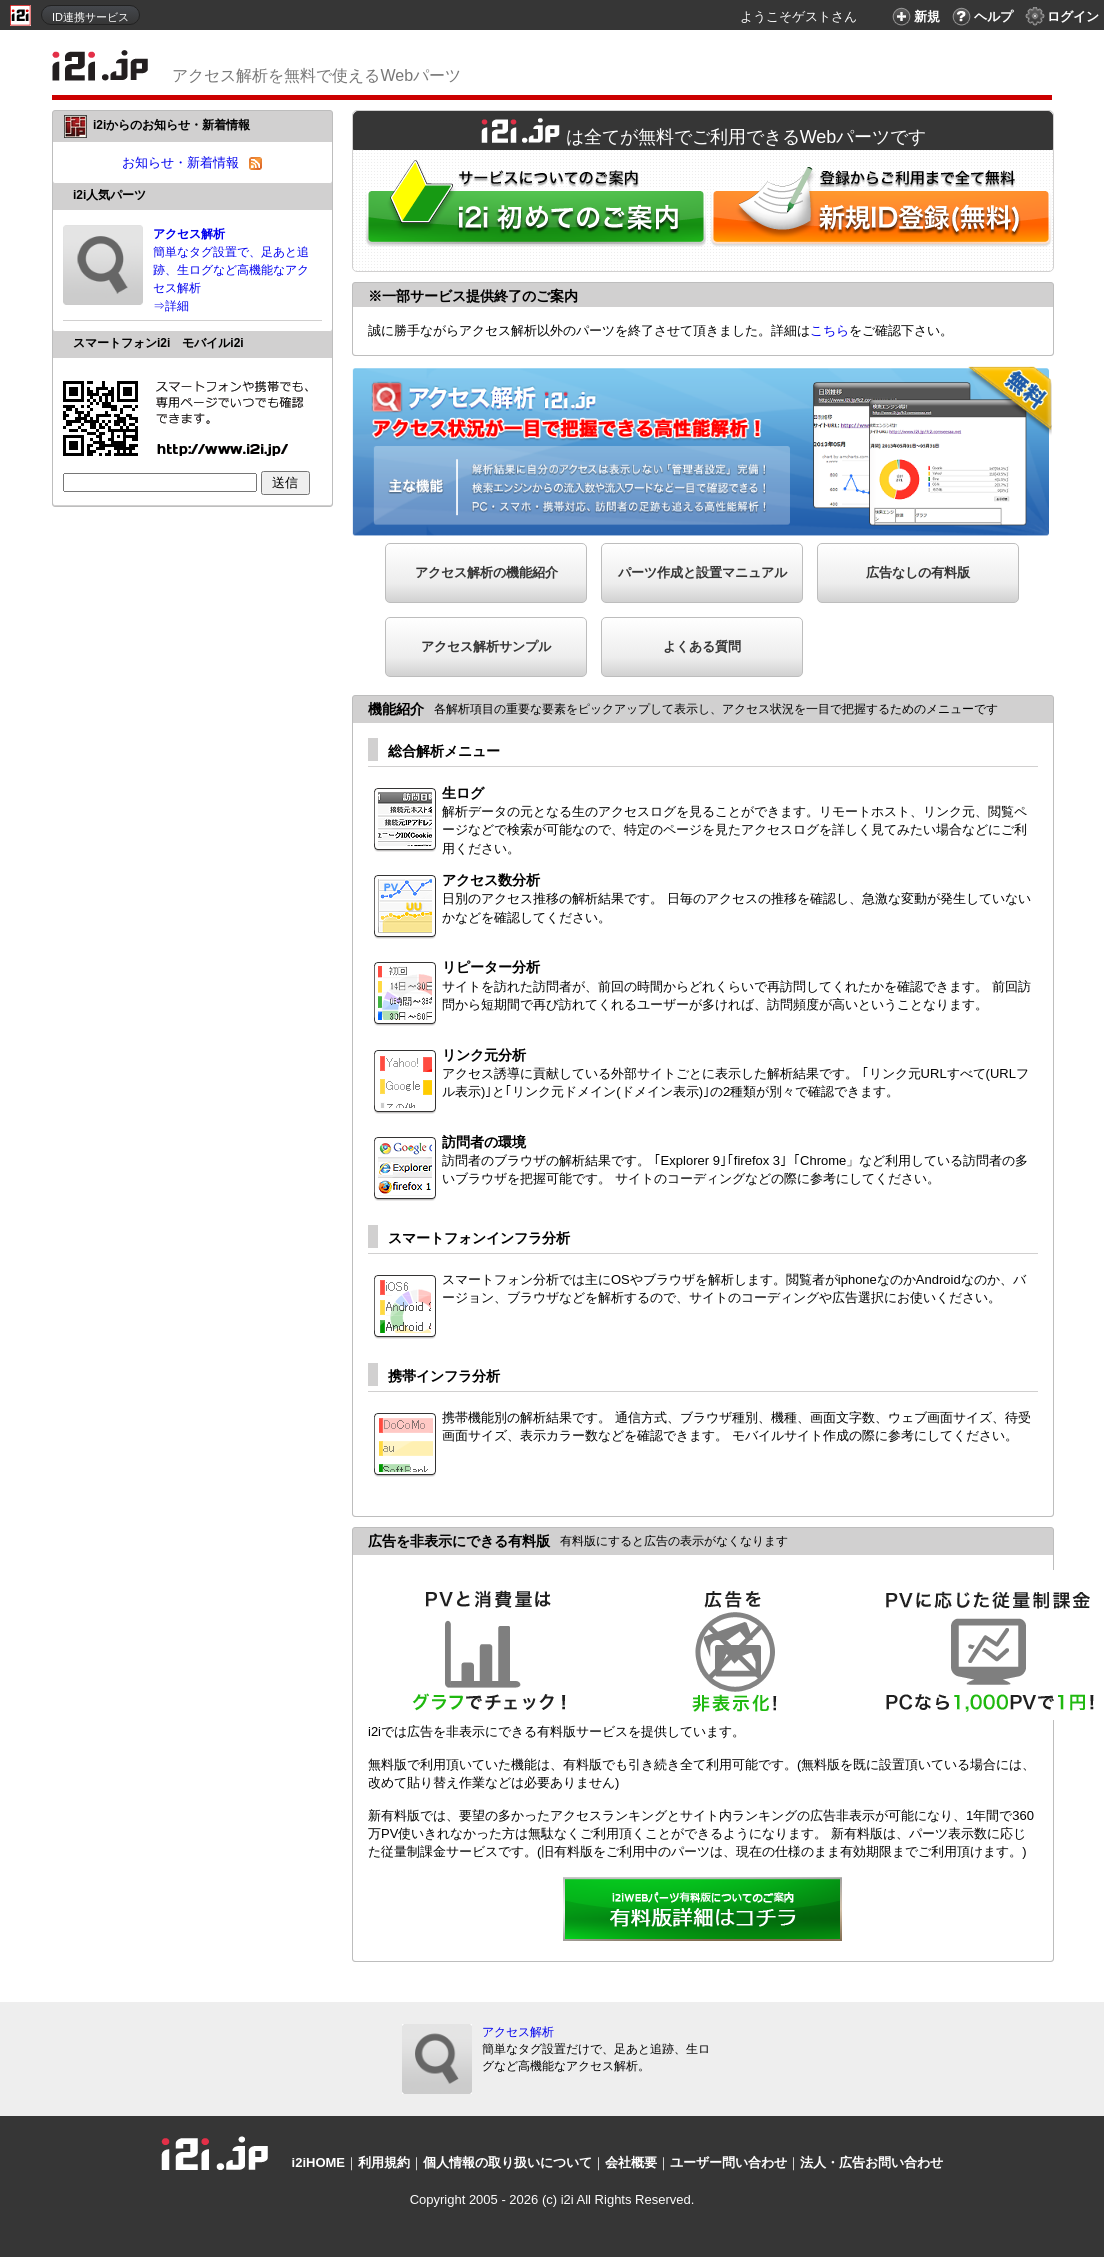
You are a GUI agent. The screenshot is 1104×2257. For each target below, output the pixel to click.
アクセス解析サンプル (486, 646)
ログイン (1061, 16)
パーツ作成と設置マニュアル (702, 572)
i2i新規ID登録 (885, 210)
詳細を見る (703, 1911)
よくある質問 (702, 646)
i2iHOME (318, 2162)
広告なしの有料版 (918, 572)
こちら (829, 330)
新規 (913, 16)
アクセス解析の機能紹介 (486, 572)
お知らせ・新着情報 (180, 162)
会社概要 (631, 2162)
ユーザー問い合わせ (728, 2162)
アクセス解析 (518, 2032)
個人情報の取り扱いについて (507, 2162)
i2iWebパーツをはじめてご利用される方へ (531, 210)
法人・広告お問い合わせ (871, 2162)
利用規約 (384, 2162)
